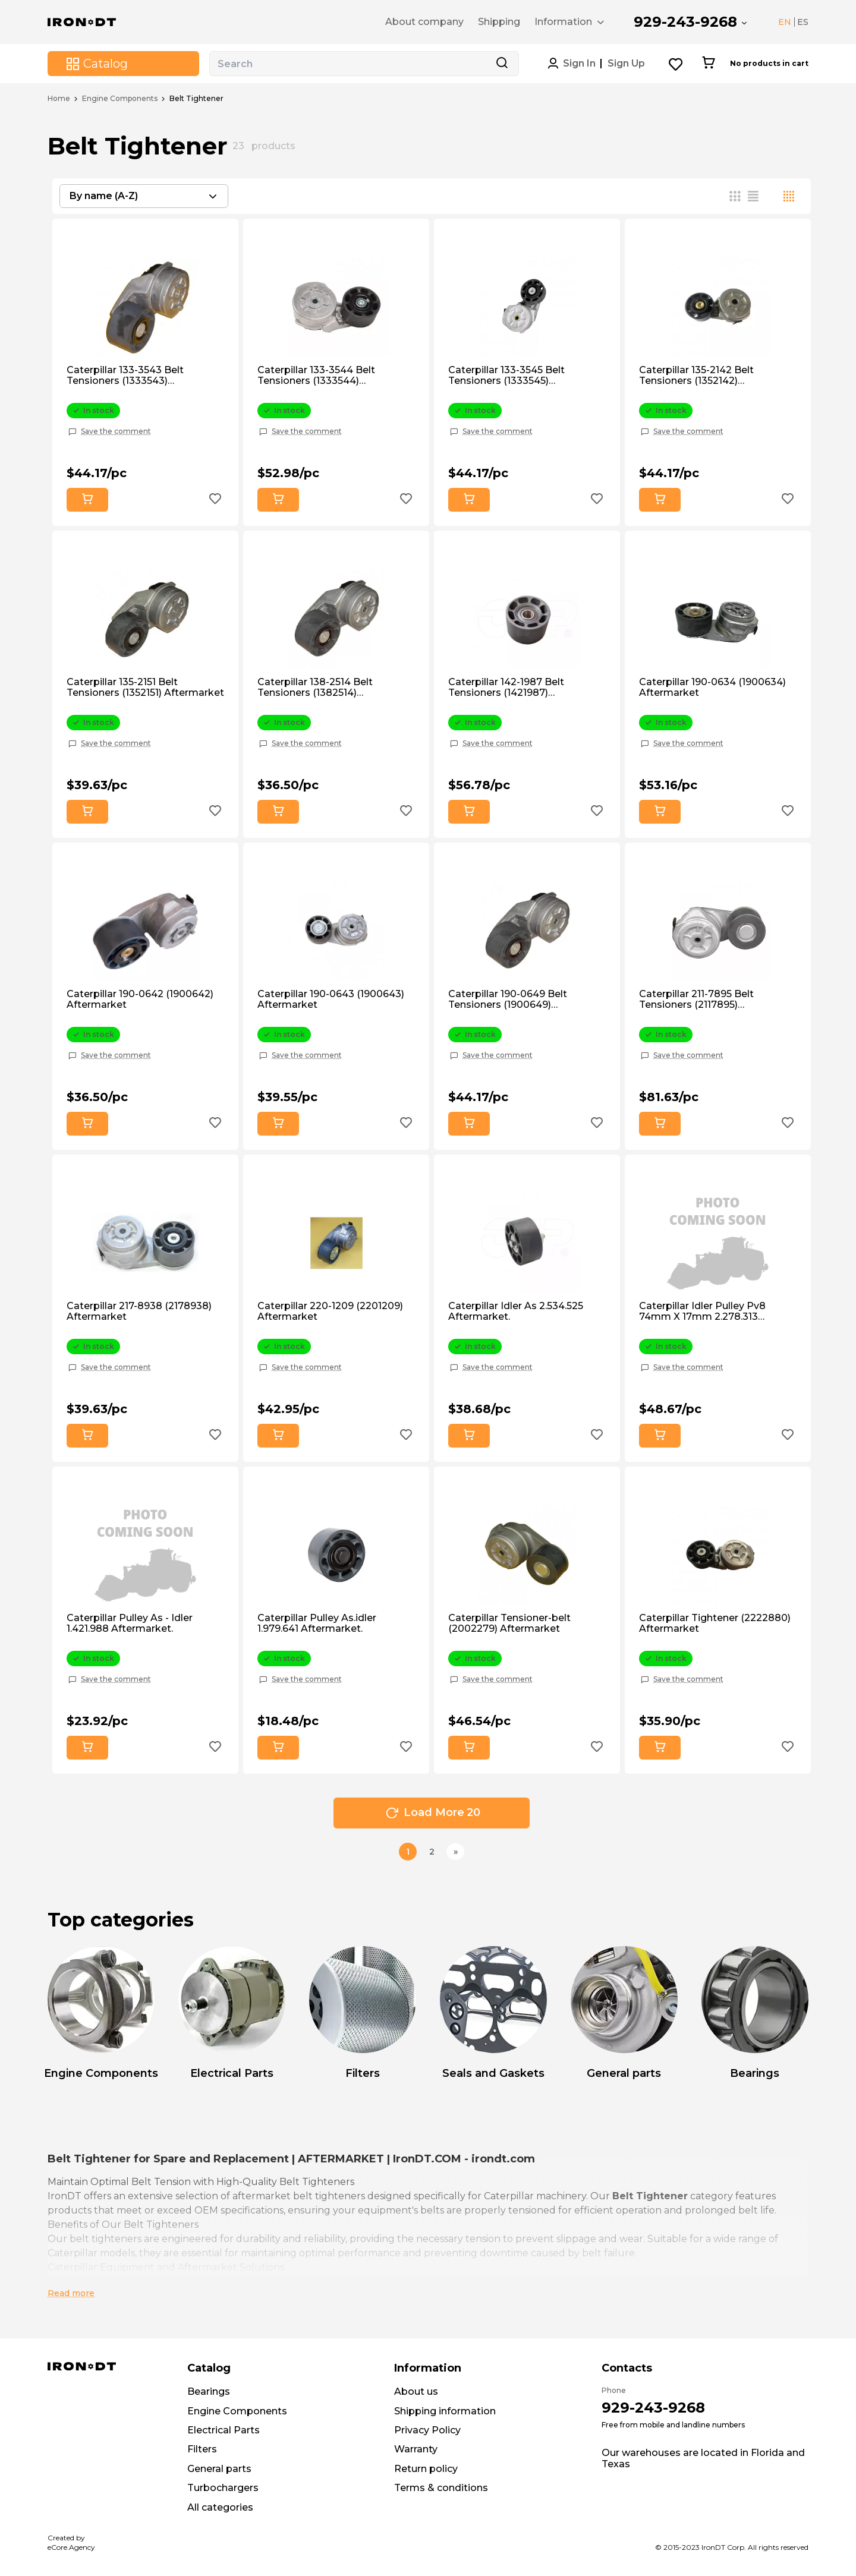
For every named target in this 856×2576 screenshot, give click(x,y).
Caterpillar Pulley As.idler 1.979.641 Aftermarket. (316, 1623)
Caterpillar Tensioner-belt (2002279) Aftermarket (509, 1623)
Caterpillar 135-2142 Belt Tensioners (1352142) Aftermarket (696, 376)
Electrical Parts (223, 2430)
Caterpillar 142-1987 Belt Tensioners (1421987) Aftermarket (506, 688)
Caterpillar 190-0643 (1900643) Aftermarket (330, 999)
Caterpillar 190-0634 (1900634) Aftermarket (712, 687)
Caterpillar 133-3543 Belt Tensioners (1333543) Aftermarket (125, 376)
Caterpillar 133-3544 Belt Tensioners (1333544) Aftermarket (316, 376)
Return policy (426, 2468)
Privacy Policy (427, 2430)
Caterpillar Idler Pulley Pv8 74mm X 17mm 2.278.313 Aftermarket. (702, 1312)
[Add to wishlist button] (215, 500)
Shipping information (445, 2411)
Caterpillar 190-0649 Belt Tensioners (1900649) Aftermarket (507, 1000)
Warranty (416, 2449)
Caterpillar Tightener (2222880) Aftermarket (715, 1623)
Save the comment (116, 431)
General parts (219, 2468)
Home (59, 98)
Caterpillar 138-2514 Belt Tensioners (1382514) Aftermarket (315, 688)
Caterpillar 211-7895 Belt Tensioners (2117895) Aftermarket (696, 1000)
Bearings (208, 2391)
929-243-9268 (685, 21)
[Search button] (501, 63)
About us (416, 2391)
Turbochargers (223, 2487)
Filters (202, 2449)
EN (784, 22)
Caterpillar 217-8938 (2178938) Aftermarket (139, 1311)
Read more (71, 2293)
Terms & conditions (441, 2487)
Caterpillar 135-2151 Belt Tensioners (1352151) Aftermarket (145, 687)
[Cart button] (708, 63)
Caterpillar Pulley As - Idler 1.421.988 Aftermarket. (130, 1623)
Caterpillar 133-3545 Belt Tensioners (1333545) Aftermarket (506, 376)
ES (802, 22)
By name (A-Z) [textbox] (104, 195)
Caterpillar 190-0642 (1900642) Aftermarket (140, 999)
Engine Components (120, 98)
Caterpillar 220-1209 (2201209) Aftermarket (330, 1311)
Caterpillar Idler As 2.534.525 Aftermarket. (515, 1311)
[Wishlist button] (676, 63)
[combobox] (144, 196)
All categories (220, 2507)
